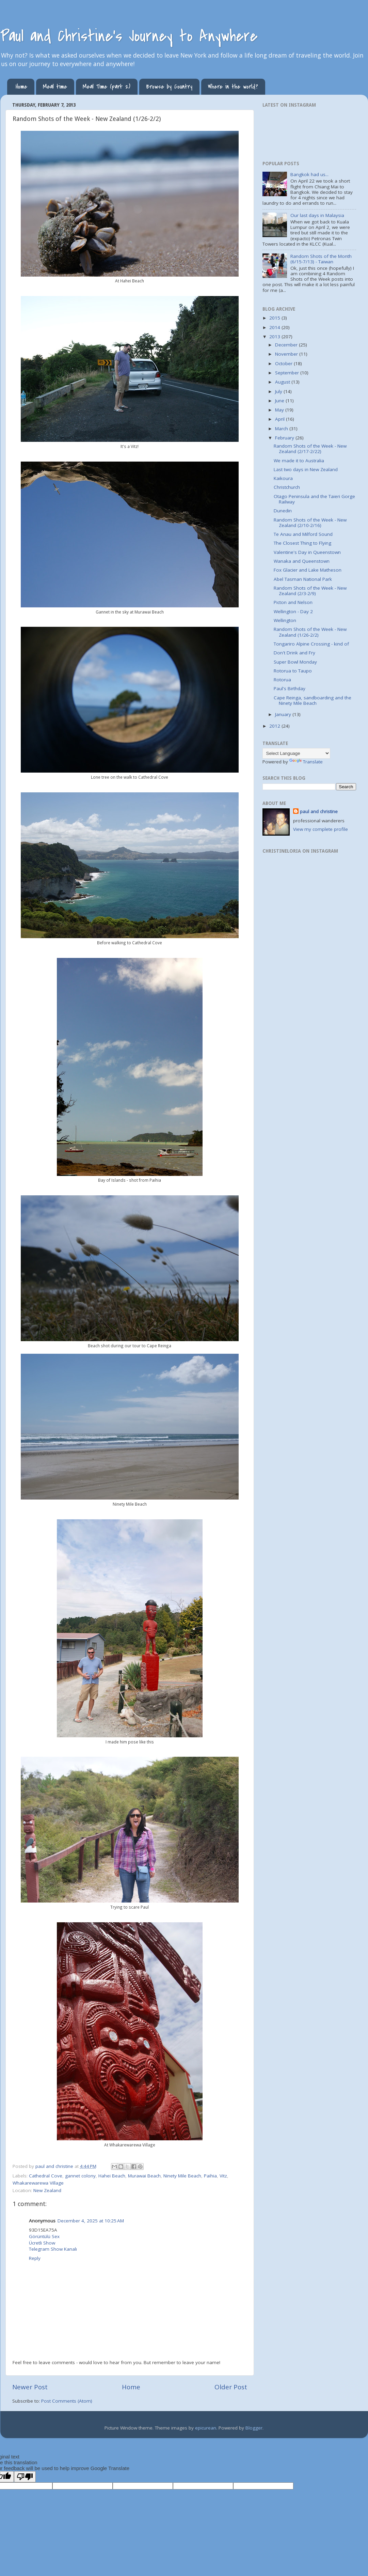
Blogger (253, 2428)
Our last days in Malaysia (317, 215)
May (280, 410)
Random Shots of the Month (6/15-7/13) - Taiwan (321, 259)
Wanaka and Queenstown (302, 561)
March (282, 428)
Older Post (230, 2387)
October (284, 363)
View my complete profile (320, 829)
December (287, 345)
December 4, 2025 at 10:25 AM (91, 2221)
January (283, 714)
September (287, 373)
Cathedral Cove (45, 2176)
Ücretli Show (42, 2243)
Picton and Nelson (293, 602)
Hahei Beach (111, 2176)
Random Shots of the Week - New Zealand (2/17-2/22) (310, 448)
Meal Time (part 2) (106, 86)
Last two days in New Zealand (306, 469)
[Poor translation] (25, 2476)
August (283, 382)
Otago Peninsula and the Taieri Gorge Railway (314, 499)
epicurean (205, 2428)
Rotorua (282, 680)
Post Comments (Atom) (66, 2401)
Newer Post (30, 2387)
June (280, 401)
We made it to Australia (299, 460)
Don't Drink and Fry (294, 653)
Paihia (210, 2176)
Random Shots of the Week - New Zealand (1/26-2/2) (310, 632)
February (285, 438)
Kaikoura (283, 478)
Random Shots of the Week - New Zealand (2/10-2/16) (310, 522)
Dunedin (283, 511)
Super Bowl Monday (295, 662)
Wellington (285, 620)
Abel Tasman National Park (303, 579)
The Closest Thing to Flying (302, 543)
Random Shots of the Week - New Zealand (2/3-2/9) (310, 590)
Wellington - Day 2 (293, 611)
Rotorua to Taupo (293, 671)
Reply (35, 2258)
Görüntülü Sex (44, 2236)
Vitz (223, 2176)
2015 (275, 318)
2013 (275, 336)
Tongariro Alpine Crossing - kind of (311, 644)
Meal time (55, 86)
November (287, 354)
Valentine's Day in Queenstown (307, 552)
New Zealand (47, 2190)
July (279, 391)
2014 (275, 327)
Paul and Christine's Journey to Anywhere (129, 36)
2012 (275, 726)
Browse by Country (169, 86)
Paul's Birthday (289, 688)
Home (21, 86)
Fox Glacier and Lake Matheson (307, 570)
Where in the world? (233, 86)
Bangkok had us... (309, 174)
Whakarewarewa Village (38, 2183)
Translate (306, 762)
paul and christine (319, 811)
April (280, 419)
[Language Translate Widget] (296, 753)
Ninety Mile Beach (182, 2176)
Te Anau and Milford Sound (303, 534)
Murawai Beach (144, 2176)
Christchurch (287, 487)
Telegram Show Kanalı (53, 2249)
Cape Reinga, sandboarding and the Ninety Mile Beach (312, 700)
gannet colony (80, 2176)
